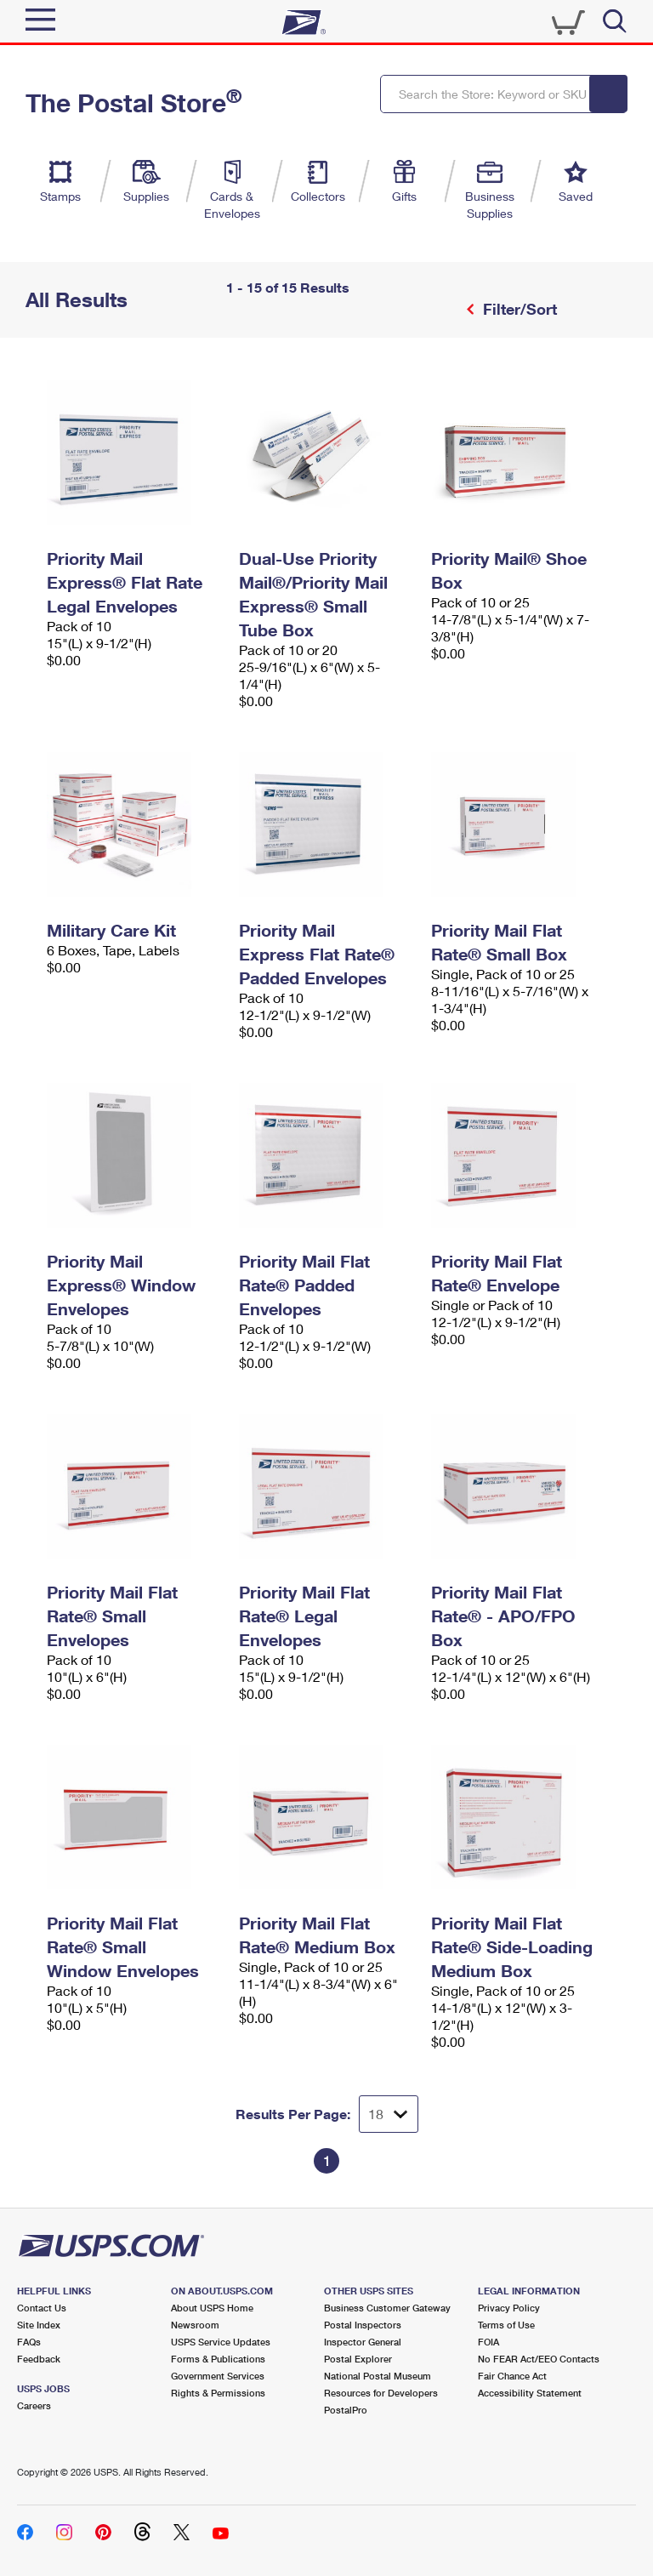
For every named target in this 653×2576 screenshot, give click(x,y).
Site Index (38, 2324)
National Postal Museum (377, 2375)
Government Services (217, 2375)
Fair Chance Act (512, 2375)
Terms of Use (506, 2324)
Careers (34, 2405)
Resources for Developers (381, 2392)
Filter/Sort (518, 308)
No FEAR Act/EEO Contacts (538, 2358)
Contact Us (41, 2307)
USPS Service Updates (220, 2341)
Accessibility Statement (530, 2392)
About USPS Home (212, 2307)
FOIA (488, 2341)
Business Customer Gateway (387, 2307)
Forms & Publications (218, 2358)
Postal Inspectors (362, 2324)
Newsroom (195, 2324)
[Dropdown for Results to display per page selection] (388, 2114)
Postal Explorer (358, 2358)
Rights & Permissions (218, 2392)
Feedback (38, 2358)
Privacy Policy (509, 2307)
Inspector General (362, 2341)
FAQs (29, 2341)
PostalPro (345, 2409)
